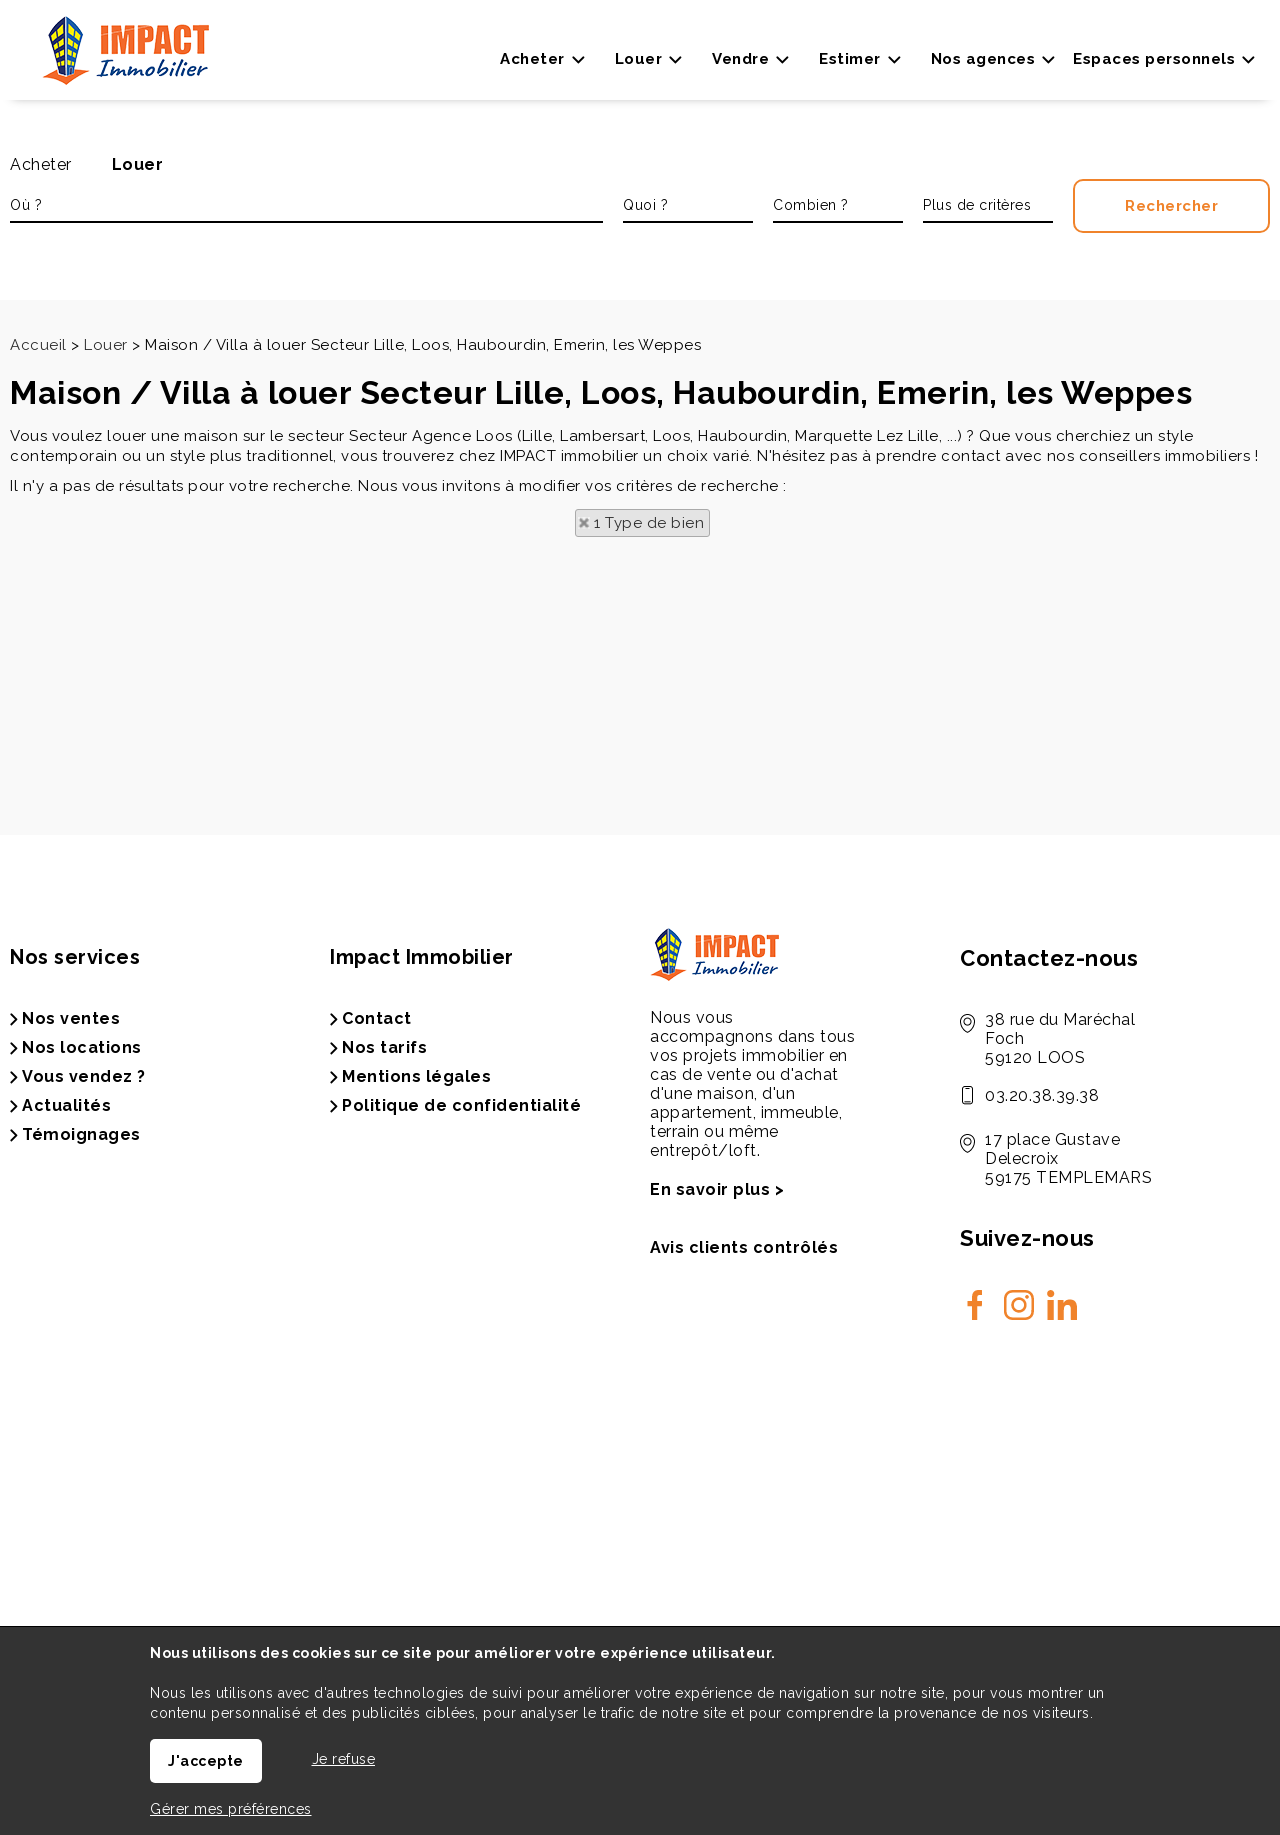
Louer (138, 164)
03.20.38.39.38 (1042, 1095)
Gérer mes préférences (231, 1809)
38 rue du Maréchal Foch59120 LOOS (1060, 1038)
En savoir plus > (717, 1189)
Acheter (41, 164)
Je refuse (344, 1759)
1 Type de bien (649, 523)
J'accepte (206, 1761)
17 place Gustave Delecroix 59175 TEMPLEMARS (1068, 1158)
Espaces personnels (1154, 59)
